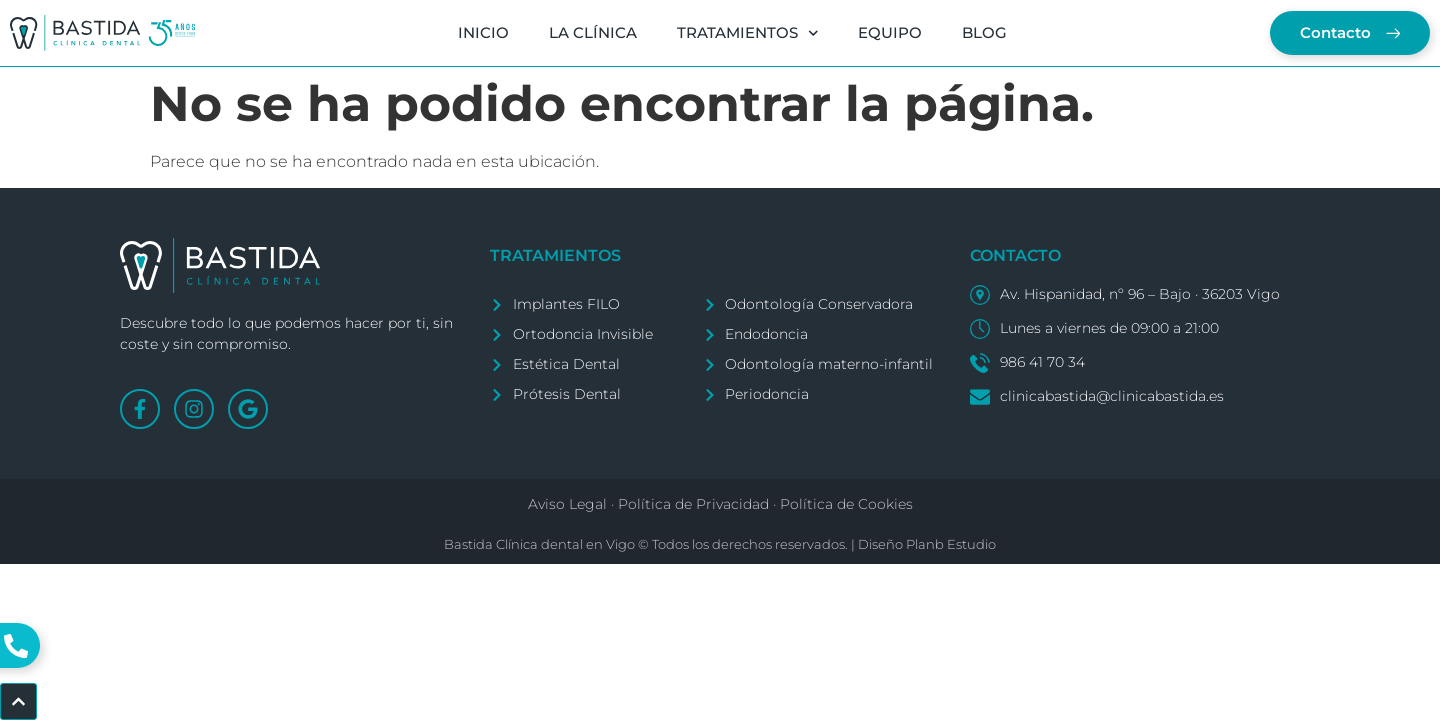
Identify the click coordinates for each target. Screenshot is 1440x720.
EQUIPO (890, 32)
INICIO (482, 32)
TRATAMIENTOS (747, 33)
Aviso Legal (567, 504)
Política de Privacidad (693, 504)
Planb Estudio (951, 544)
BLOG (984, 32)
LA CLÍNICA (592, 32)
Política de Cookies (846, 504)
